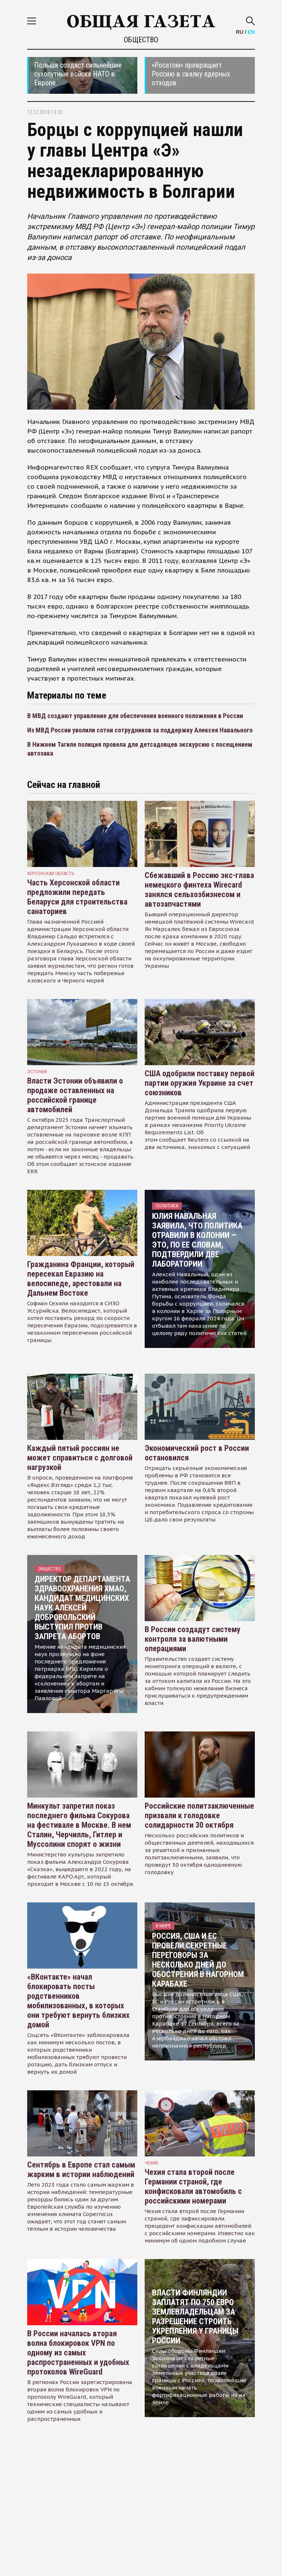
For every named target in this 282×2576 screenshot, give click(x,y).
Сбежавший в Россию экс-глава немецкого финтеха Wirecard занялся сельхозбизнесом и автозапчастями (199, 890)
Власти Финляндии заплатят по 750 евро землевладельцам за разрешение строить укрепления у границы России (195, 2316)
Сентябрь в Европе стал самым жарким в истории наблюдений (81, 2169)
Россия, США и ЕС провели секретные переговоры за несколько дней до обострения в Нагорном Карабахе (198, 1959)
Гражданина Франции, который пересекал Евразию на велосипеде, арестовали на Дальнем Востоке (80, 1279)
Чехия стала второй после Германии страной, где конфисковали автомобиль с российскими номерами (193, 2186)
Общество (141, 39)
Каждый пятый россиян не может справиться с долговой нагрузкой (80, 1458)
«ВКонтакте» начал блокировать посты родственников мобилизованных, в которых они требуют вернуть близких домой (78, 2000)
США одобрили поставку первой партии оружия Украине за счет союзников (199, 1083)
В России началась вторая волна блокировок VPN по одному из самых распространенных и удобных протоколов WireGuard (78, 2352)
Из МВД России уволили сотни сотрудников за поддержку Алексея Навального (140, 730)
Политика (167, 1206)
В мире (163, 1926)
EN (251, 32)
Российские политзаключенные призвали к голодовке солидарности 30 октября (199, 1815)
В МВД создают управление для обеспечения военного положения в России (135, 716)
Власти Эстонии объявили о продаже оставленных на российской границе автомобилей (75, 1095)
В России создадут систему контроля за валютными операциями (193, 1639)
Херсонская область (51, 873)
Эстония (37, 1071)
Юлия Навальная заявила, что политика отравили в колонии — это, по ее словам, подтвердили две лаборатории (197, 1240)
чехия (151, 2163)
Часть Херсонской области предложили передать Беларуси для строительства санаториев (77, 897)
